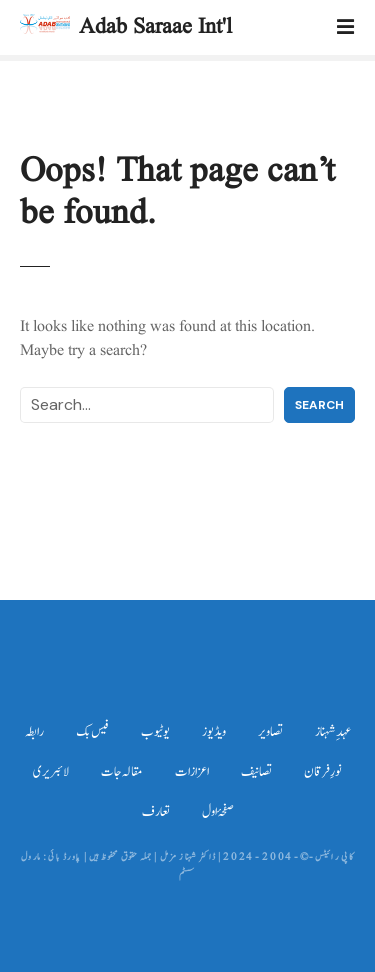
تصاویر (270, 732)
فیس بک (92, 732)
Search (319, 405)
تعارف (156, 812)
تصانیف (256, 772)
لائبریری (51, 772)
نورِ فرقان (323, 772)
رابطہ (34, 732)
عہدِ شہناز (333, 732)
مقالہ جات (122, 772)
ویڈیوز (214, 732)
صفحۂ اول (218, 812)
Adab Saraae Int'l (155, 27)
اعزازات (192, 772)
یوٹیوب (155, 732)
